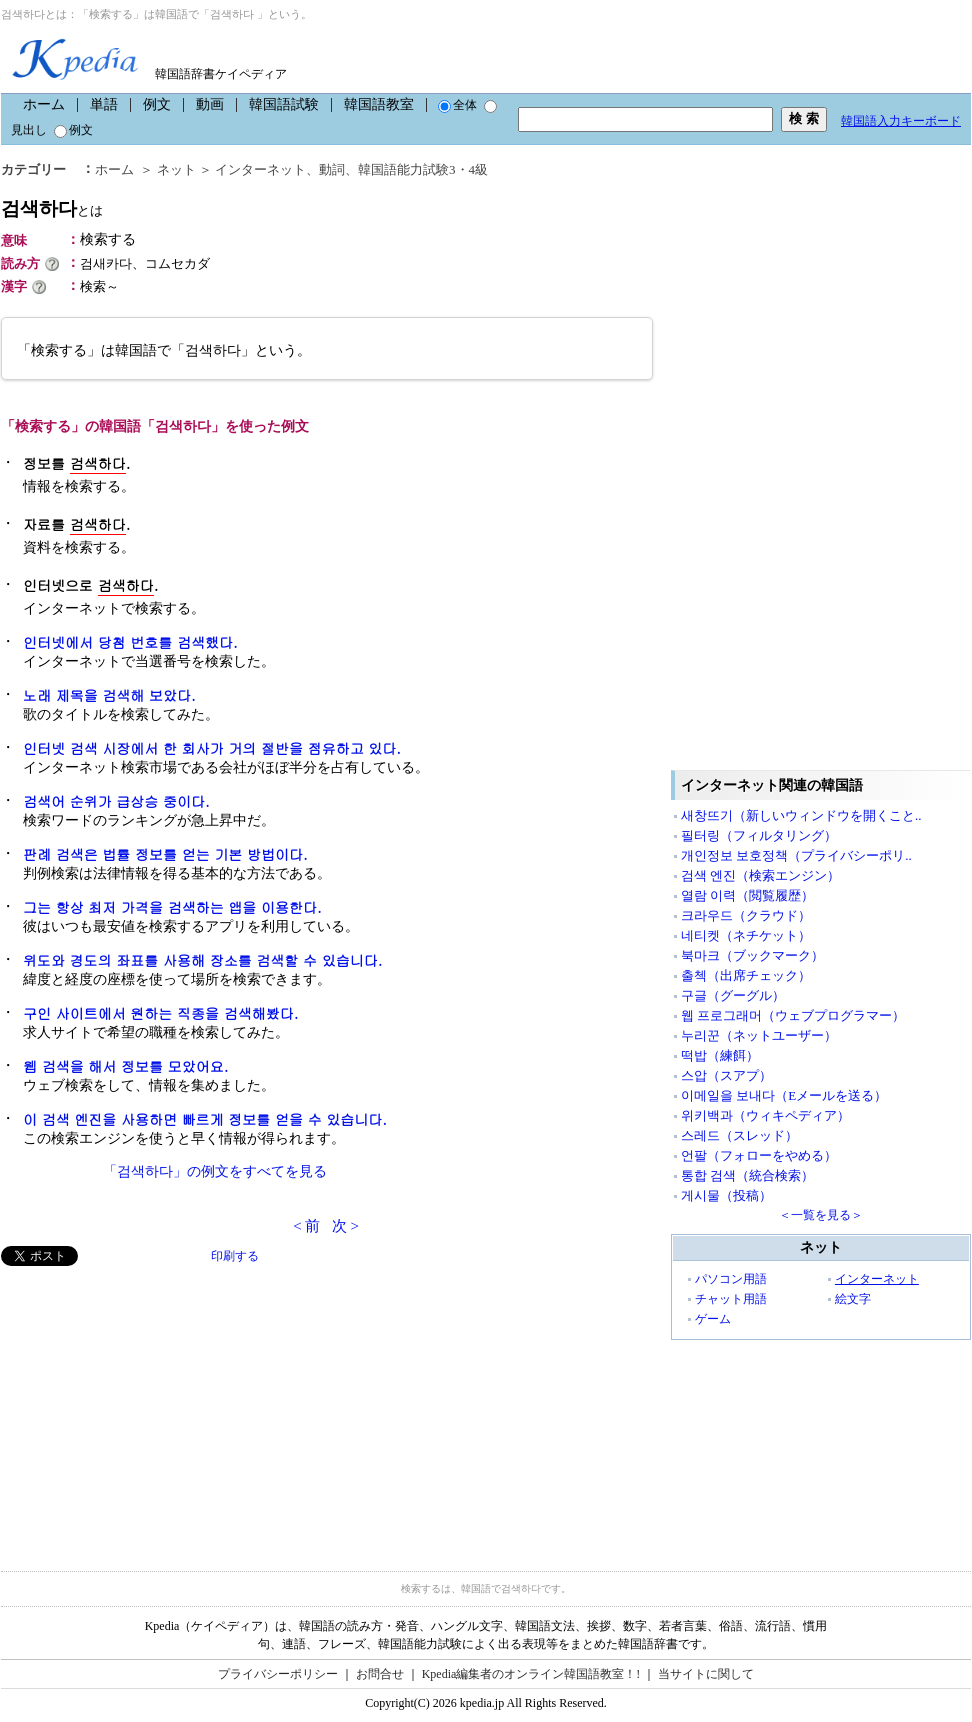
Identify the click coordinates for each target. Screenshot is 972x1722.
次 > (345, 1226)
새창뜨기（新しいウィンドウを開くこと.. (801, 815)
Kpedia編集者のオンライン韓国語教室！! (531, 1674)
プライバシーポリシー (278, 1674)
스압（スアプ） (726, 1075)
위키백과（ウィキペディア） (765, 1115)
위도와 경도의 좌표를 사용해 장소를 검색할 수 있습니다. (202, 960)
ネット (176, 169)
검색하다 (52, 208)
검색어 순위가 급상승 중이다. (116, 801)
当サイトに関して (706, 1674)
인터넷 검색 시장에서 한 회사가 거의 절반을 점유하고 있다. (212, 748)
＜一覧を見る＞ (821, 1215)
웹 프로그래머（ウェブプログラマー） (793, 1015)
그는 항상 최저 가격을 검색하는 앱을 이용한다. (172, 907)
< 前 (306, 1226)
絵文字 (853, 1299)
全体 (457, 105)
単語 (104, 104)
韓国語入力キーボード (901, 121)
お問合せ (380, 1674)
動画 (210, 104)
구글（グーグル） (733, 995)
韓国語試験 (284, 104)
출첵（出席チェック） (746, 975)
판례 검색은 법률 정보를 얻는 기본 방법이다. (165, 854)
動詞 (332, 169)
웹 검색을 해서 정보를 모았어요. (125, 1066)
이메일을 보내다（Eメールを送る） (784, 1095)
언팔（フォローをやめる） (759, 1155)
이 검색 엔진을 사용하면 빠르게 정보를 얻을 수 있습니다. (205, 1119)
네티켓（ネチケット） (746, 935)
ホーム (44, 104)
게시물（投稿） (726, 1195)
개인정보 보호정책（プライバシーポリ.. (796, 855)
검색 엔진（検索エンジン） (760, 875)
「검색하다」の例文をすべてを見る (215, 1171)
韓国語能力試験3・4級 (423, 169)
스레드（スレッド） (739, 1135)
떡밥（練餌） (720, 1055)
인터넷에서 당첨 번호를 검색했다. (130, 642)
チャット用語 (731, 1299)
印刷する (235, 1256)
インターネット (260, 169)
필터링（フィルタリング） (759, 835)
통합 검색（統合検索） (747, 1175)
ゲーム (713, 1319)
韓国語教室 (379, 104)
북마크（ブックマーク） (752, 955)
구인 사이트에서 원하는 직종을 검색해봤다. (160, 1013)
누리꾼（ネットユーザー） (759, 1035)
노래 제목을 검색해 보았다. (109, 695)
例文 (157, 104)
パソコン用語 (731, 1279)
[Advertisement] (151, 1406)
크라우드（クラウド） (746, 915)
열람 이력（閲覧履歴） (747, 895)
